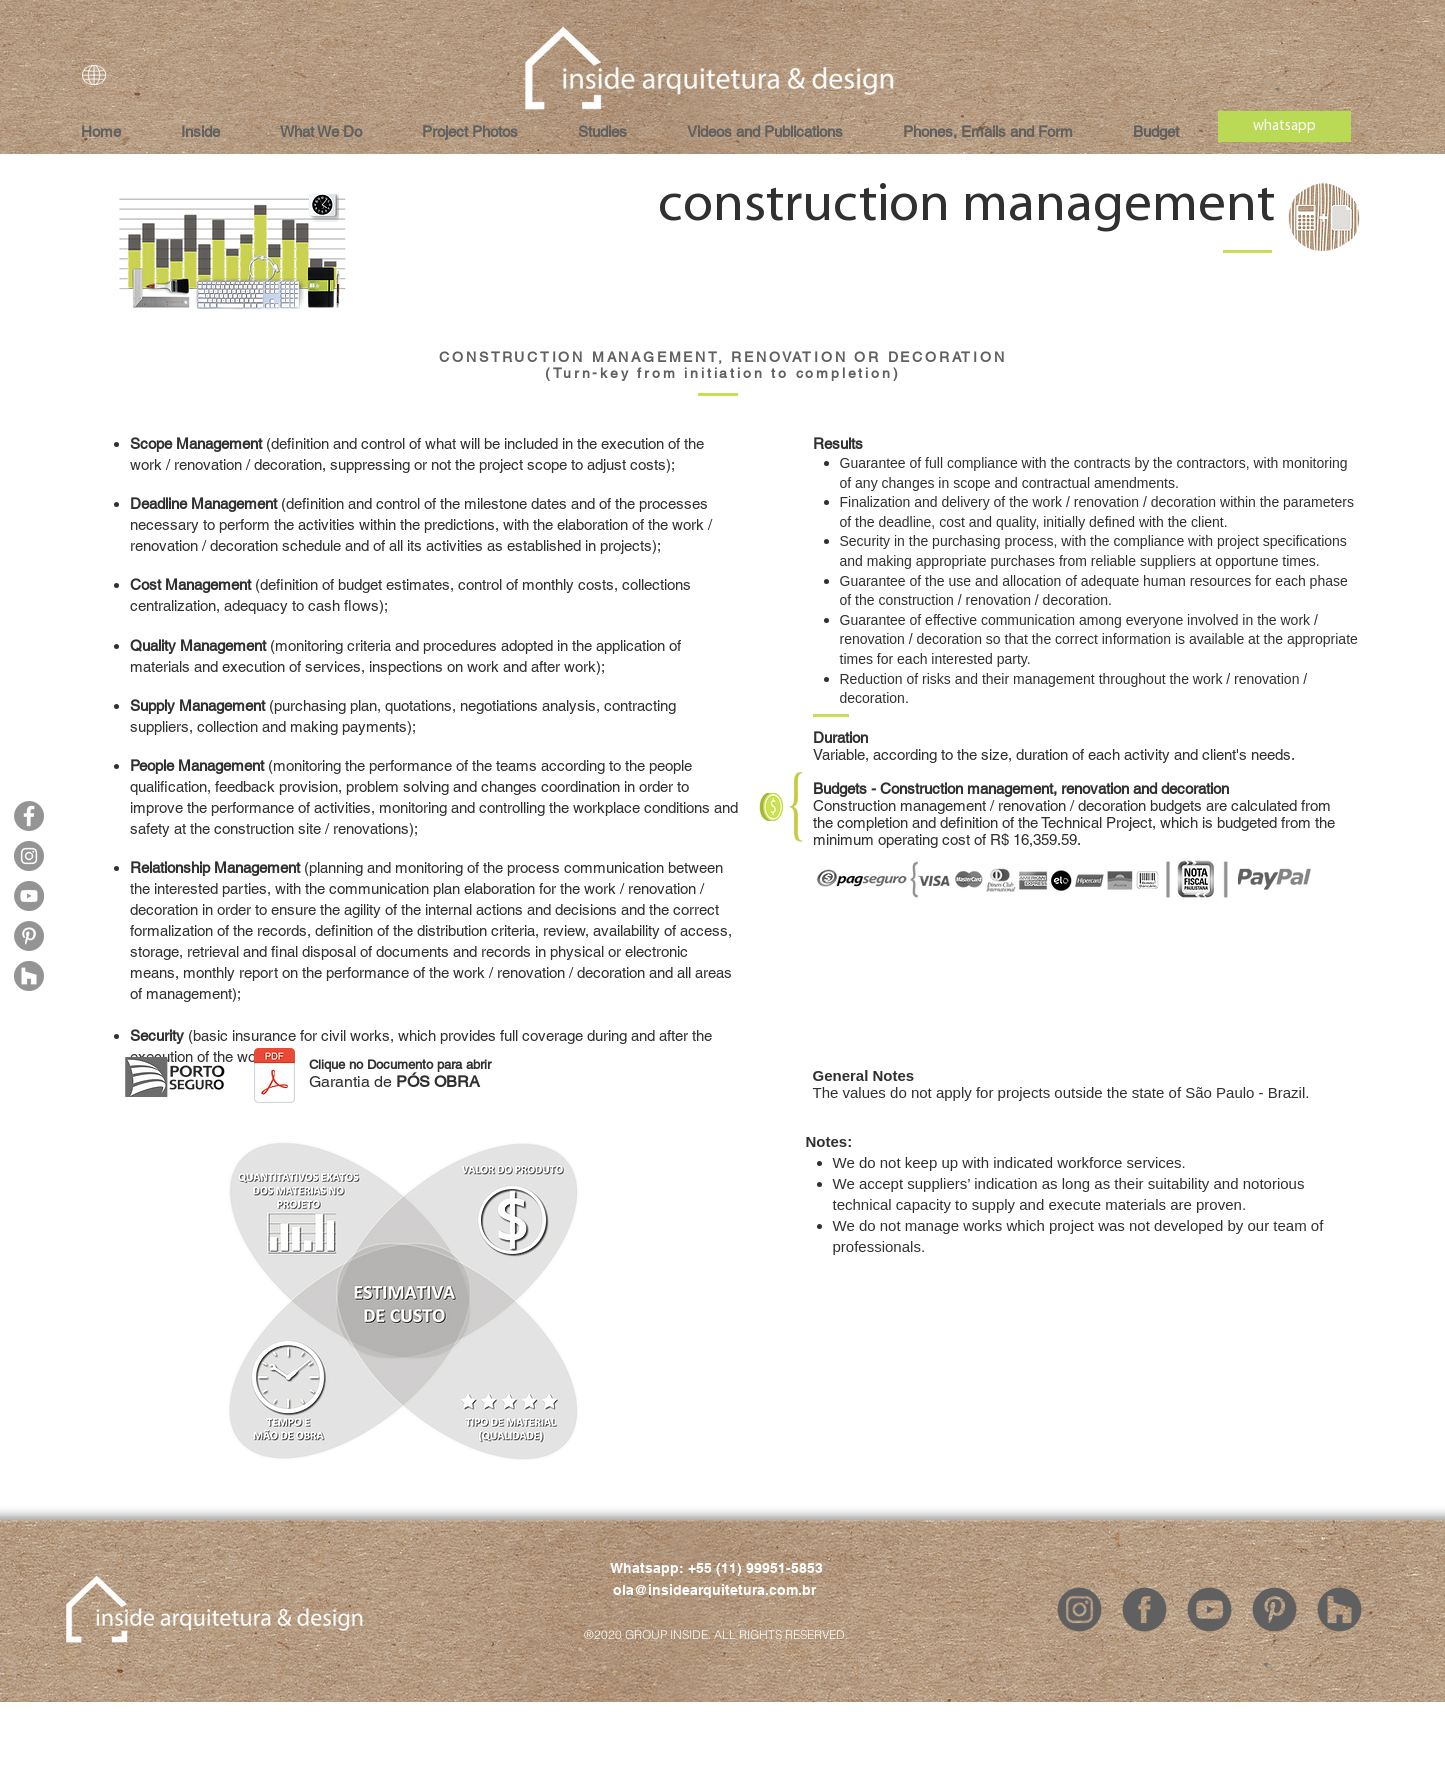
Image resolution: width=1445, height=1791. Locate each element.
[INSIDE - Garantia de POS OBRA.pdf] (274, 1077)
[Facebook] (29, 816)
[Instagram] (29, 856)
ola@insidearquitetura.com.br (714, 1590)
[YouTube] (29, 896)
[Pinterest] (29, 936)
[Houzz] (29, 976)
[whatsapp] (1284, 126)
